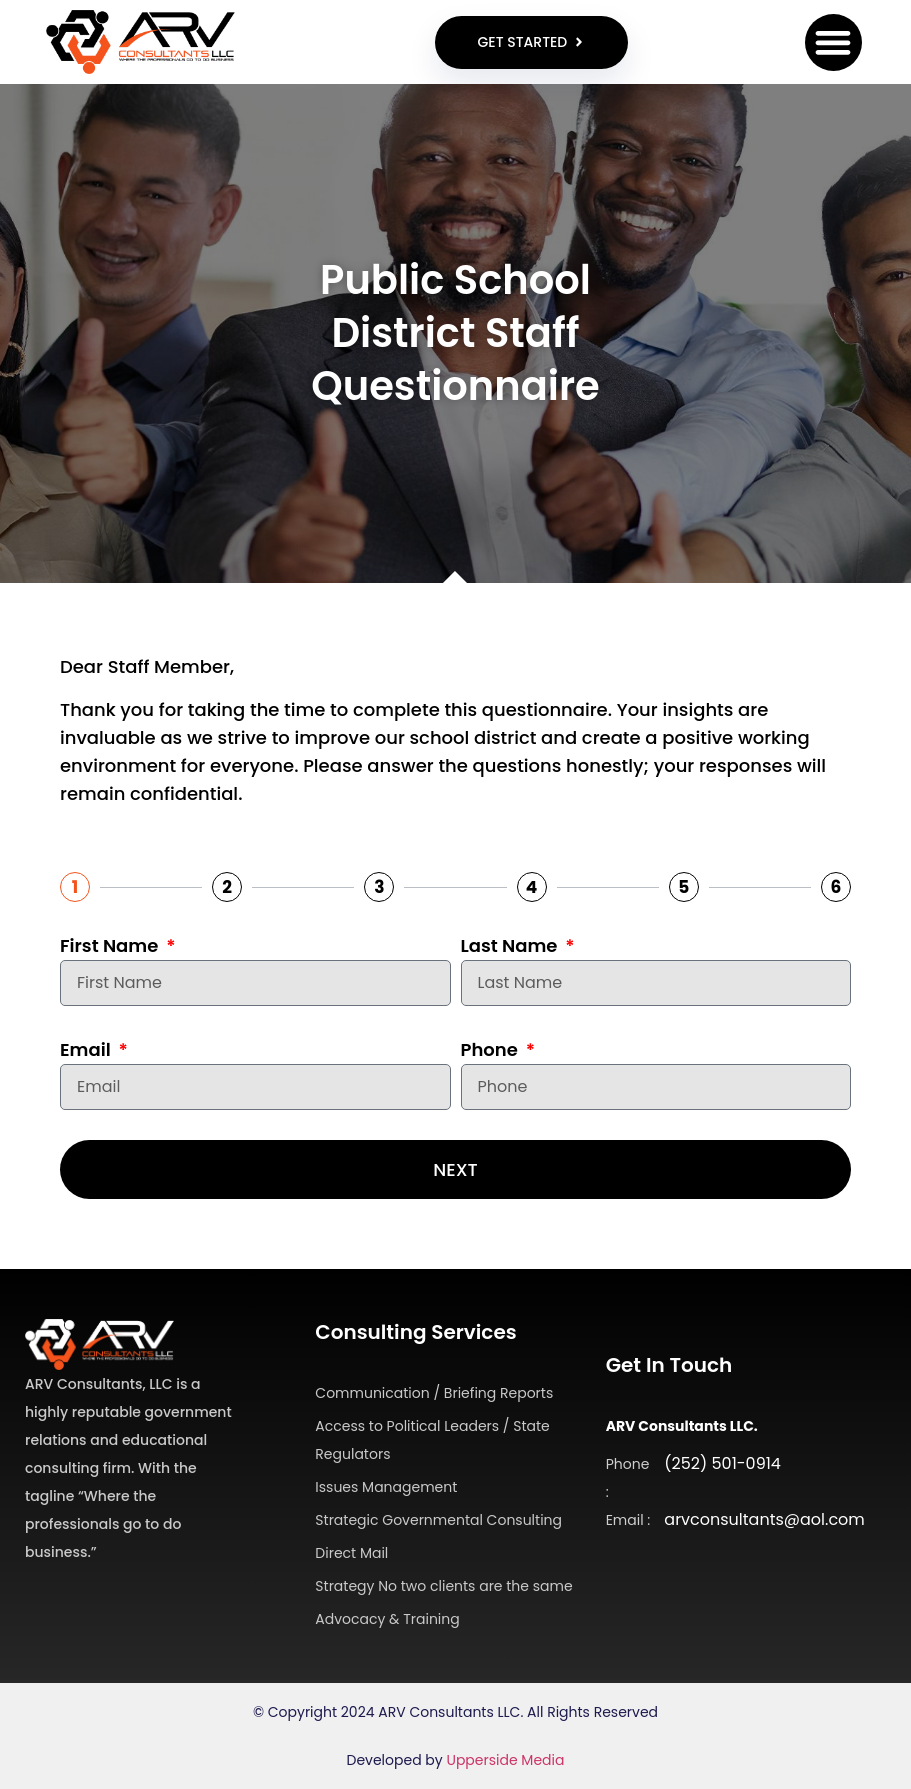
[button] (833, 42)
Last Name (511, 945)
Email (87, 1049)
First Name (111, 945)
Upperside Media (505, 1760)
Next (455, 1169)
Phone (492, 1049)
